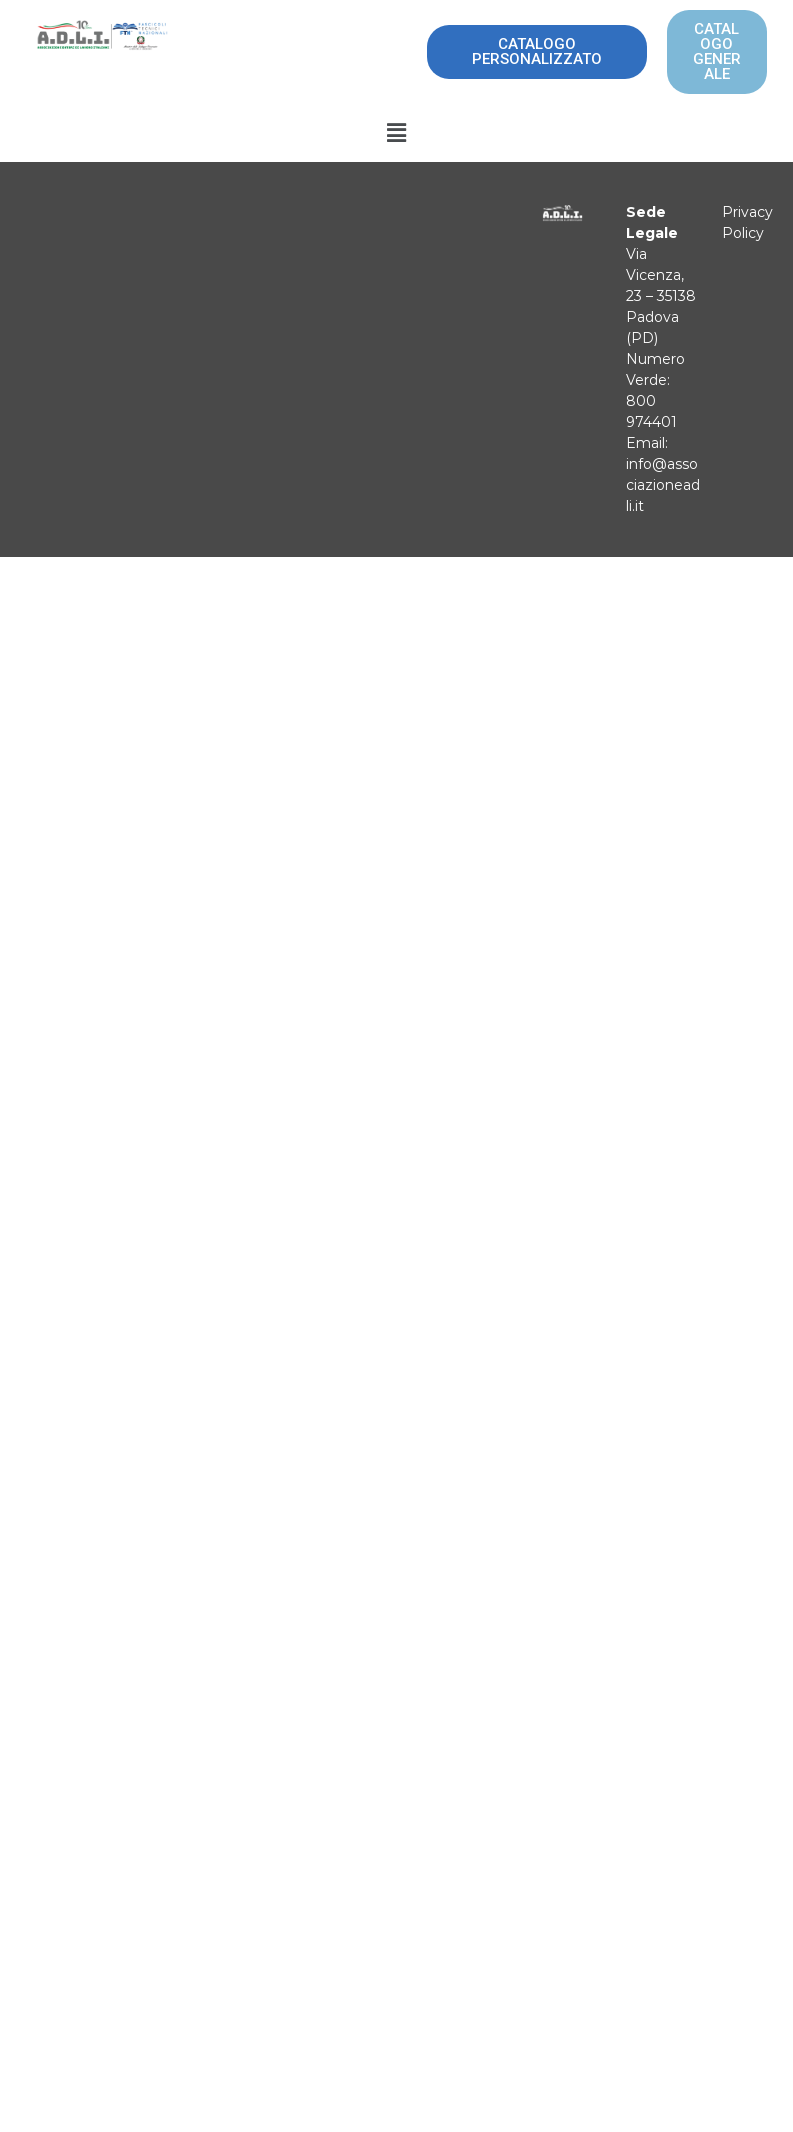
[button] (396, 133)
